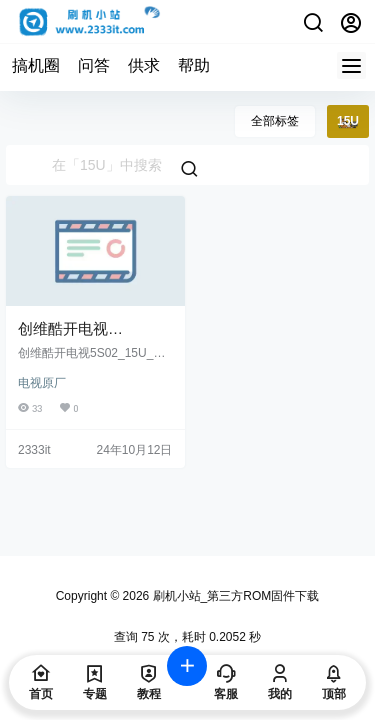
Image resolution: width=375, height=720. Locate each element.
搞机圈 (36, 65)
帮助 (194, 65)
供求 (144, 65)
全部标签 (275, 121)
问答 (94, 65)
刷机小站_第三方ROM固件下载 (234, 596)
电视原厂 (42, 383)
